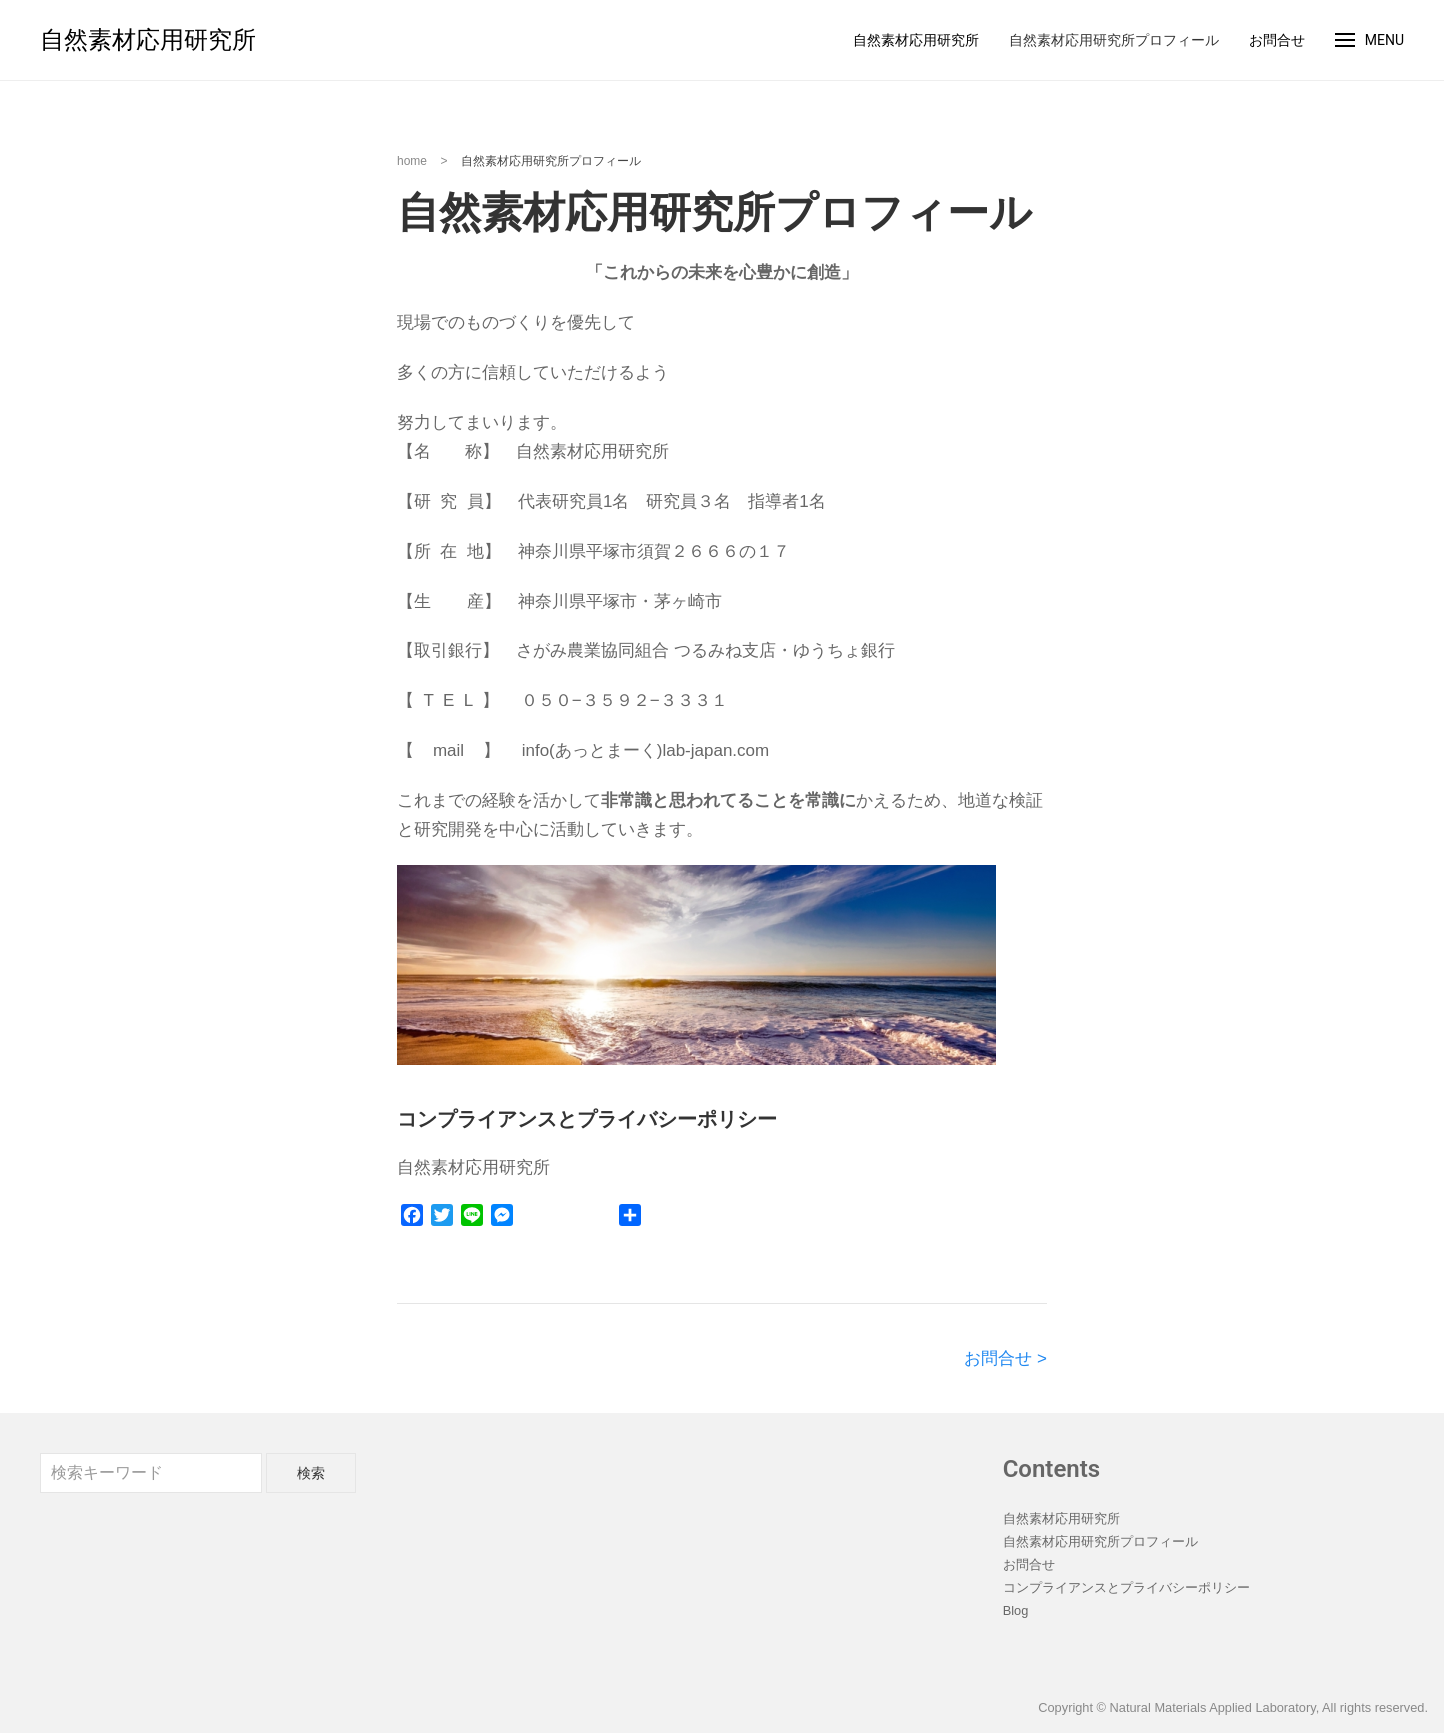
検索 (311, 1473)
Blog (1016, 1610)
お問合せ (1277, 40)
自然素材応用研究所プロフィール (1114, 40)
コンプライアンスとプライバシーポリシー (1126, 1587)
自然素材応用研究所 (148, 40)
